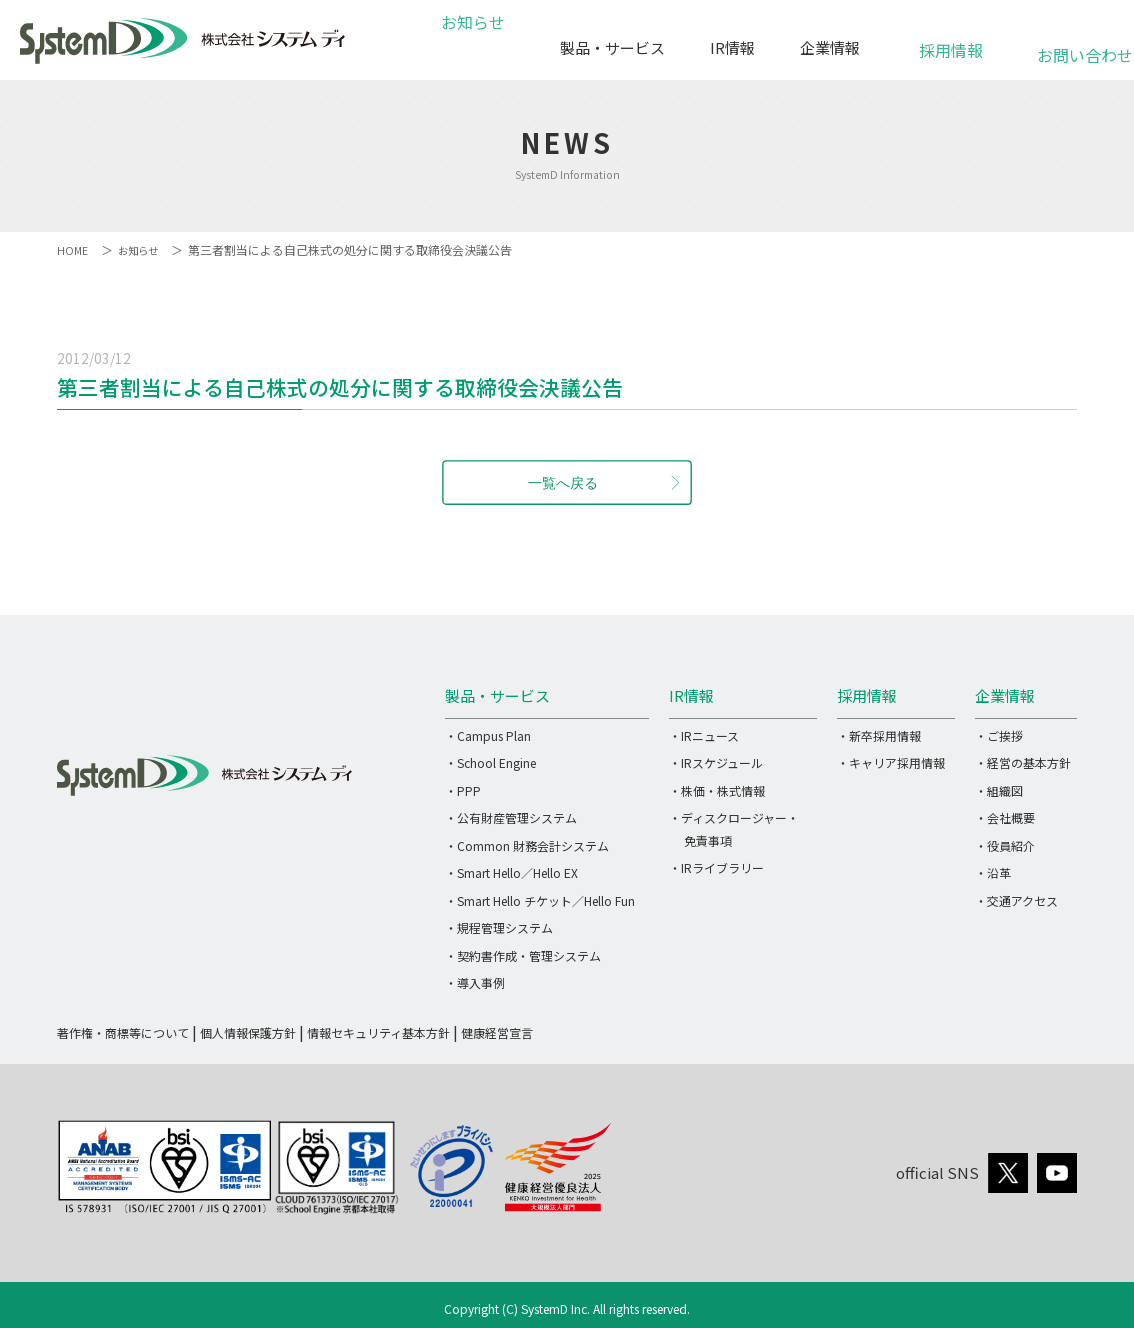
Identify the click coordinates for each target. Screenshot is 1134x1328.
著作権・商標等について (123, 1032)
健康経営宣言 (497, 1032)
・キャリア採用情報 (891, 762)
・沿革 (993, 872)
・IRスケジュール (716, 762)
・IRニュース (704, 735)
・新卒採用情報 (879, 735)
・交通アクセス (1016, 900)
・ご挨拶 (999, 735)
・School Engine (490, 762)
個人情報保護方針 (248, 1032)
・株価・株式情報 (717, 790)
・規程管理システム (499, 927)
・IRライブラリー (716, 867)
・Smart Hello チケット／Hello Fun (540, 900)
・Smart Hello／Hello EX (511, 872)
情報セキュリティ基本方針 (378, 1032)
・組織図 (999, 790)
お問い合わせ (1073, 44)
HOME (73, 249)
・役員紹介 (1005, 845)
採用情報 (951, 39)
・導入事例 (475, 982)
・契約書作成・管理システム (523, 955)
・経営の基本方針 (1023, 762)
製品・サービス (612, 47)
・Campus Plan (488, 735)
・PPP (463, 790)
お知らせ (485, 47)
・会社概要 (1005, 817)
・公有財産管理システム (511, 817)
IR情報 (732, 47)
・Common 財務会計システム (527, 845)
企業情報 (830, 47)
